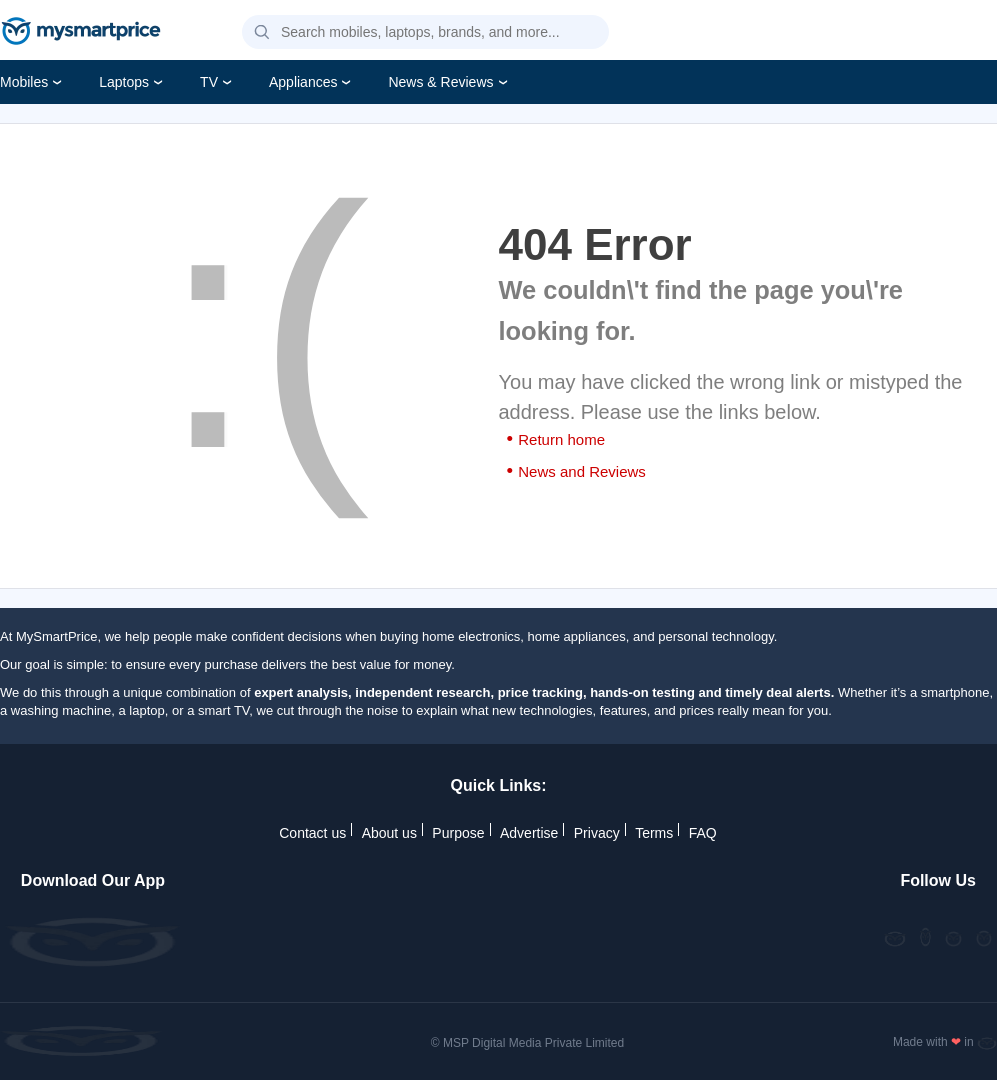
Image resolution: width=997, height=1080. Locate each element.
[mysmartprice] (81, 33)
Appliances (303, 82)
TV (209, 82)
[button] (262, 33)
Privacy (597, 833)
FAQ (703, 833)
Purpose (458, 833)
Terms (654, 833)
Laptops (124, 82)
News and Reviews (582, 471)
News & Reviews (440, 82)
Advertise (529, 833)
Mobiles (24, 82)
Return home (561, 439)
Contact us (312, 833)
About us (389, 833)
